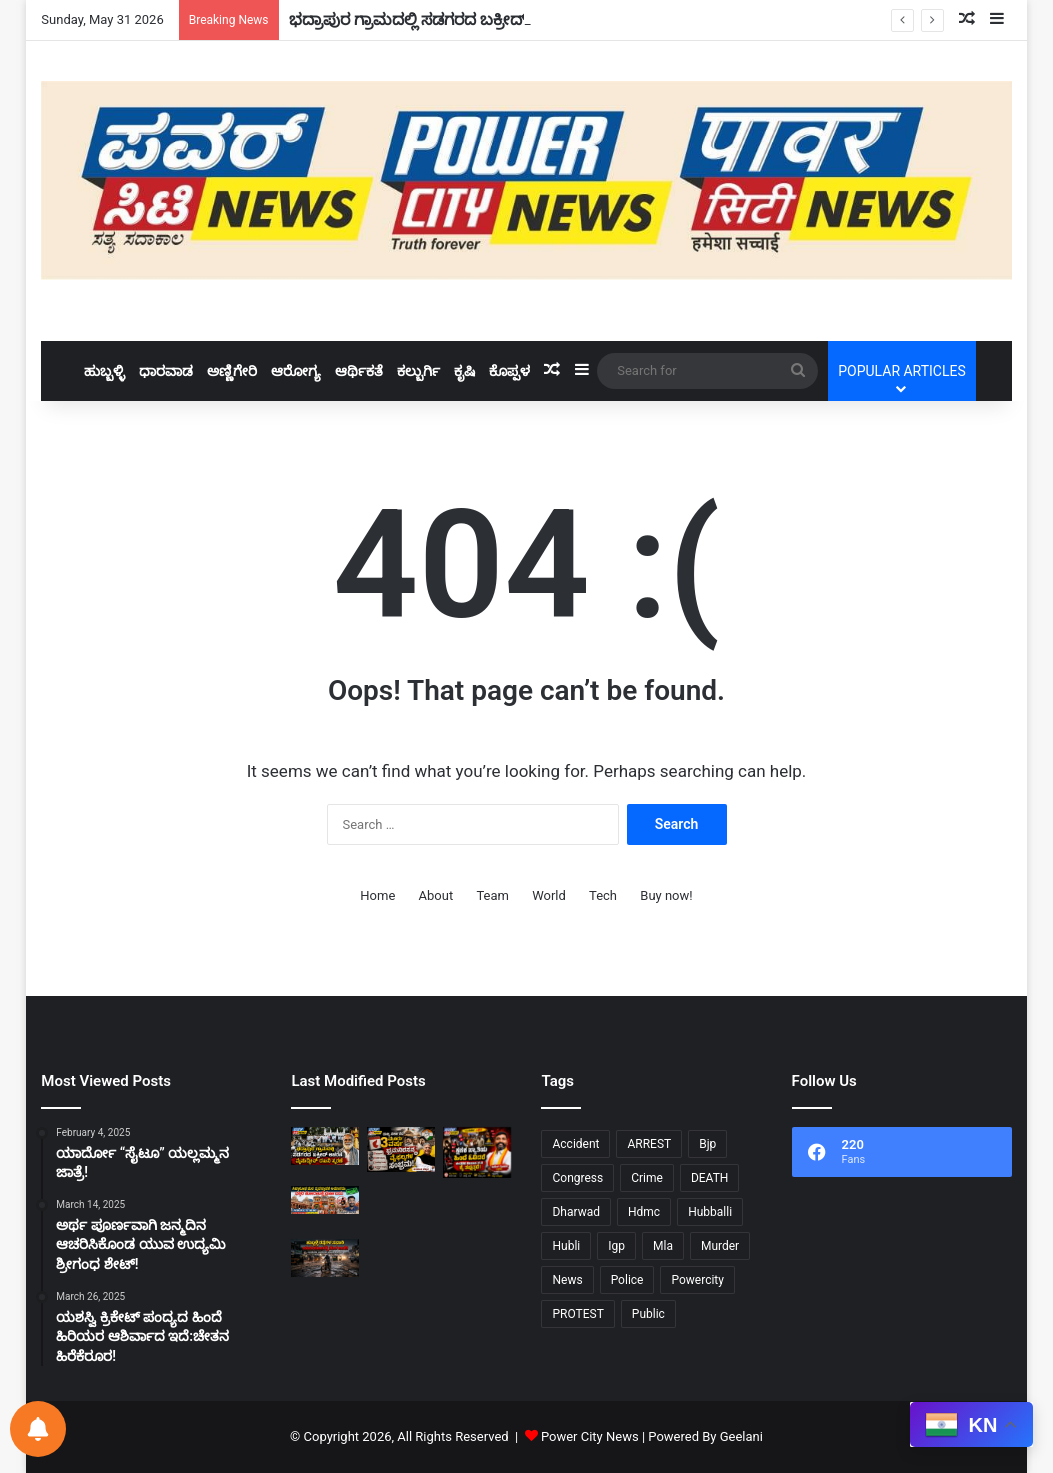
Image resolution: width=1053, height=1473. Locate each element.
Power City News (590, 1436)
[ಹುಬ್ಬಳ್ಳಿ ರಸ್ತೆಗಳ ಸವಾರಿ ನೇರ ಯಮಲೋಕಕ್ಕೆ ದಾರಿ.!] (325, 1258)
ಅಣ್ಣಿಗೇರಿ (232, 371)
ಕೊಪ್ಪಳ (509, 371)
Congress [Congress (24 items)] (577, 1178)
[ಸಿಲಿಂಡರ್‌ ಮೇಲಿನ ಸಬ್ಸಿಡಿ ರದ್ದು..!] (401, 1258)
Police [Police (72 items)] (627, 1280)
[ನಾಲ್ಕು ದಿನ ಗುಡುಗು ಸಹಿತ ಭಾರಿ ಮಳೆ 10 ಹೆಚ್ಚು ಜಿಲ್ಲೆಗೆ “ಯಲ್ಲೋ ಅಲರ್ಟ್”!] (401, 1208)
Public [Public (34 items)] (648, 1314)
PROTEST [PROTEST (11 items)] (577, 1314)
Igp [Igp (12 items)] (616, 1246)
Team (492, 895)
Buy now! (666, 895)
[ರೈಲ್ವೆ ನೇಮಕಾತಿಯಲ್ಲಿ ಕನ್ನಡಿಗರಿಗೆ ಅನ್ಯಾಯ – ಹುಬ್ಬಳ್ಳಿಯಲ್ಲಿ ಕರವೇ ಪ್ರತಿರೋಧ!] (477, 1205)
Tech (603, 895)
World (549, 895)
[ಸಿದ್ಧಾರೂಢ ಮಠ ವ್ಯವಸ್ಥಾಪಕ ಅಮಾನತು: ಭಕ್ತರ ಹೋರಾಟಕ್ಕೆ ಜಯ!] (325, 1200)
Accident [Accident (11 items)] (575, 1144)
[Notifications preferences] (38, 1429)
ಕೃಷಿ (464, 371)
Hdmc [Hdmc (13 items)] (644, 1212)
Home (377, 895)
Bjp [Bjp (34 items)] (707, 1144)
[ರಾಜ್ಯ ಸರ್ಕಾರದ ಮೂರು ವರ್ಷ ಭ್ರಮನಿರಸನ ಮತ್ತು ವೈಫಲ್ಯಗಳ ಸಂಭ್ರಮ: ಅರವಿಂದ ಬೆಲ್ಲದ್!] (401, 1149)
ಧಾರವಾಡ (166, 371)
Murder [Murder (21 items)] (720, 1246)
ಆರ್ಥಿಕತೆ (359, 371)
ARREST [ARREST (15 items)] (649, 1144)
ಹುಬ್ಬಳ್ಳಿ (104, 371)
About (436, 895)
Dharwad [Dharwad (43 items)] (576, 1212)
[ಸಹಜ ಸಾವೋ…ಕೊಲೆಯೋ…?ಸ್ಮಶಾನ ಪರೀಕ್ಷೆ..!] (477, 1258)
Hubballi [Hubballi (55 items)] (710, 1212)
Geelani (741, 1436)
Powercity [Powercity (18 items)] (697, 1280)
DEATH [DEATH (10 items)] (710, 1178)
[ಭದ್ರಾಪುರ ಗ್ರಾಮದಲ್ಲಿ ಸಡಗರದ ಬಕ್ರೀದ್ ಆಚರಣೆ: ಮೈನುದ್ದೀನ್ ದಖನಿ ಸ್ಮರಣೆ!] (325, 1146)
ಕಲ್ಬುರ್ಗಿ (418, 371)
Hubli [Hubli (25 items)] (566, 1246)
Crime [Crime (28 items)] (647, 1178)
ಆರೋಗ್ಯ (296, 371)
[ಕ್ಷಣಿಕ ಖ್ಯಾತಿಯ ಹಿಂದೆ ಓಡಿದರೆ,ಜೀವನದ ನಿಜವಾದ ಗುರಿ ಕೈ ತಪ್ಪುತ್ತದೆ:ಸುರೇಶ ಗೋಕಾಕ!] (477, 1152)
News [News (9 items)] (567, 1280)
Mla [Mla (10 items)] (663, 1246)
